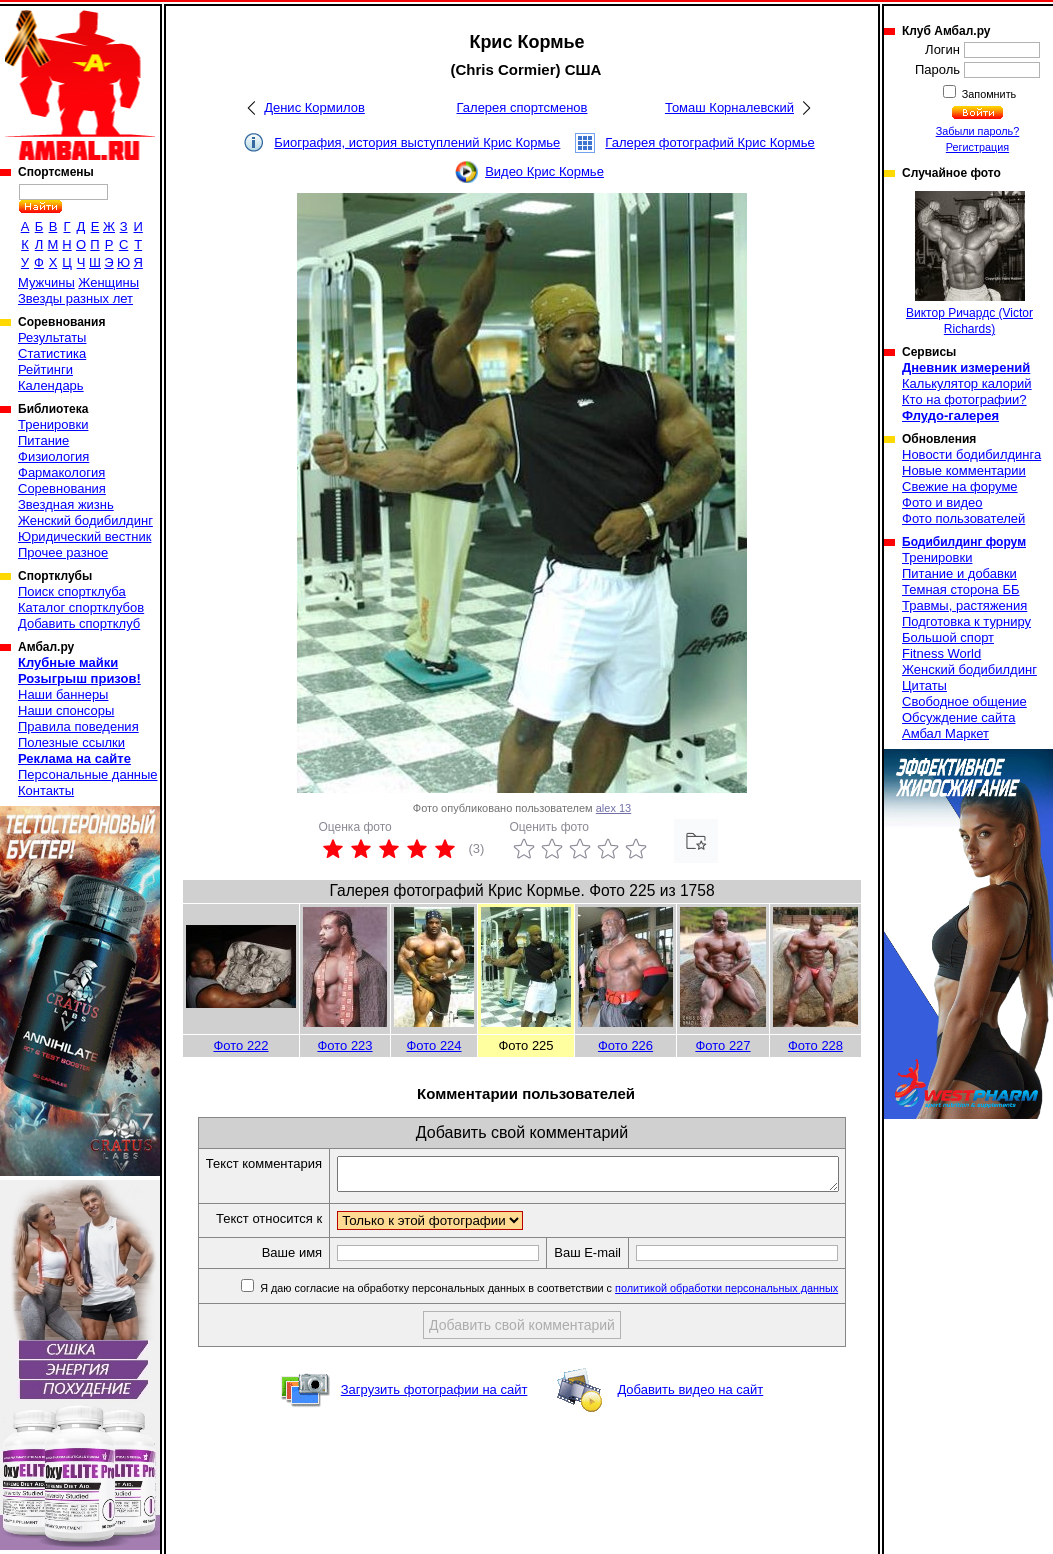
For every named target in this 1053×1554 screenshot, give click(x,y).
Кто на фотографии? (964, 399)
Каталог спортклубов (81, 607)
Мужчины (46, 282)
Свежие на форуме (960, 486)
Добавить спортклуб (79, 623)
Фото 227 (722, 1045)
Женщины (108, 282)
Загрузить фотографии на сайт (434, 1411)
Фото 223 (344, 1045)
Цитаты (924, 685)
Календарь (51, 385)
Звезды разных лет (75, 298)
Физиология (53, 456)
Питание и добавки (959, 573)
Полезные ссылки (71, 742)
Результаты (52, 337)
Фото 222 (240, 1045)
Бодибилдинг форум (964, 542)
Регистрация (977, 147)
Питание (43, 440)
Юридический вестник (84, 536)
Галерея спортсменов (522, 107)
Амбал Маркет (945, 733)
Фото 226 (625, 1045)
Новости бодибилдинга (971, 454)
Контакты (46, 790)
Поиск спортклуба (72, 591)
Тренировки (53, 424)
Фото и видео (942, 502)
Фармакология (61, 472)
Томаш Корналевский (729, 107)
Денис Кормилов (314, 107)
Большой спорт (948, 637)
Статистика (52, 353)
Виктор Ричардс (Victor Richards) (969, 263)
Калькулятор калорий (967, 383)
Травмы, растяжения (964, 605)
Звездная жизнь (66, 504)
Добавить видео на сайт (690, 1411)
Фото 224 (433, 1045)
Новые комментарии (964, 470)
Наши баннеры (63, 694)
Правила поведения (78, 726)
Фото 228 (815, 1045)
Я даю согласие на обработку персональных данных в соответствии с (563, 1310)
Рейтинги (45, 369)
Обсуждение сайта (958, 717)
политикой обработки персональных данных (742, 1310)
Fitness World (941, 653)
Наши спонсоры (66, 710)
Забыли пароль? (978, 131)
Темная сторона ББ (961, 589)
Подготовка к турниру (966, 621)
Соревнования (62, 488)
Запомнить (988, 94)
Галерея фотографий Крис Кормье (709, 142)
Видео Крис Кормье (544, 171)
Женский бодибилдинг (85, 520)
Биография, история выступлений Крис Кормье (417, 142)
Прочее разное (63, 552)
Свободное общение (964, 701)
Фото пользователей (963, 518)
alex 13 (613, 808)
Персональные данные (88, 774)
